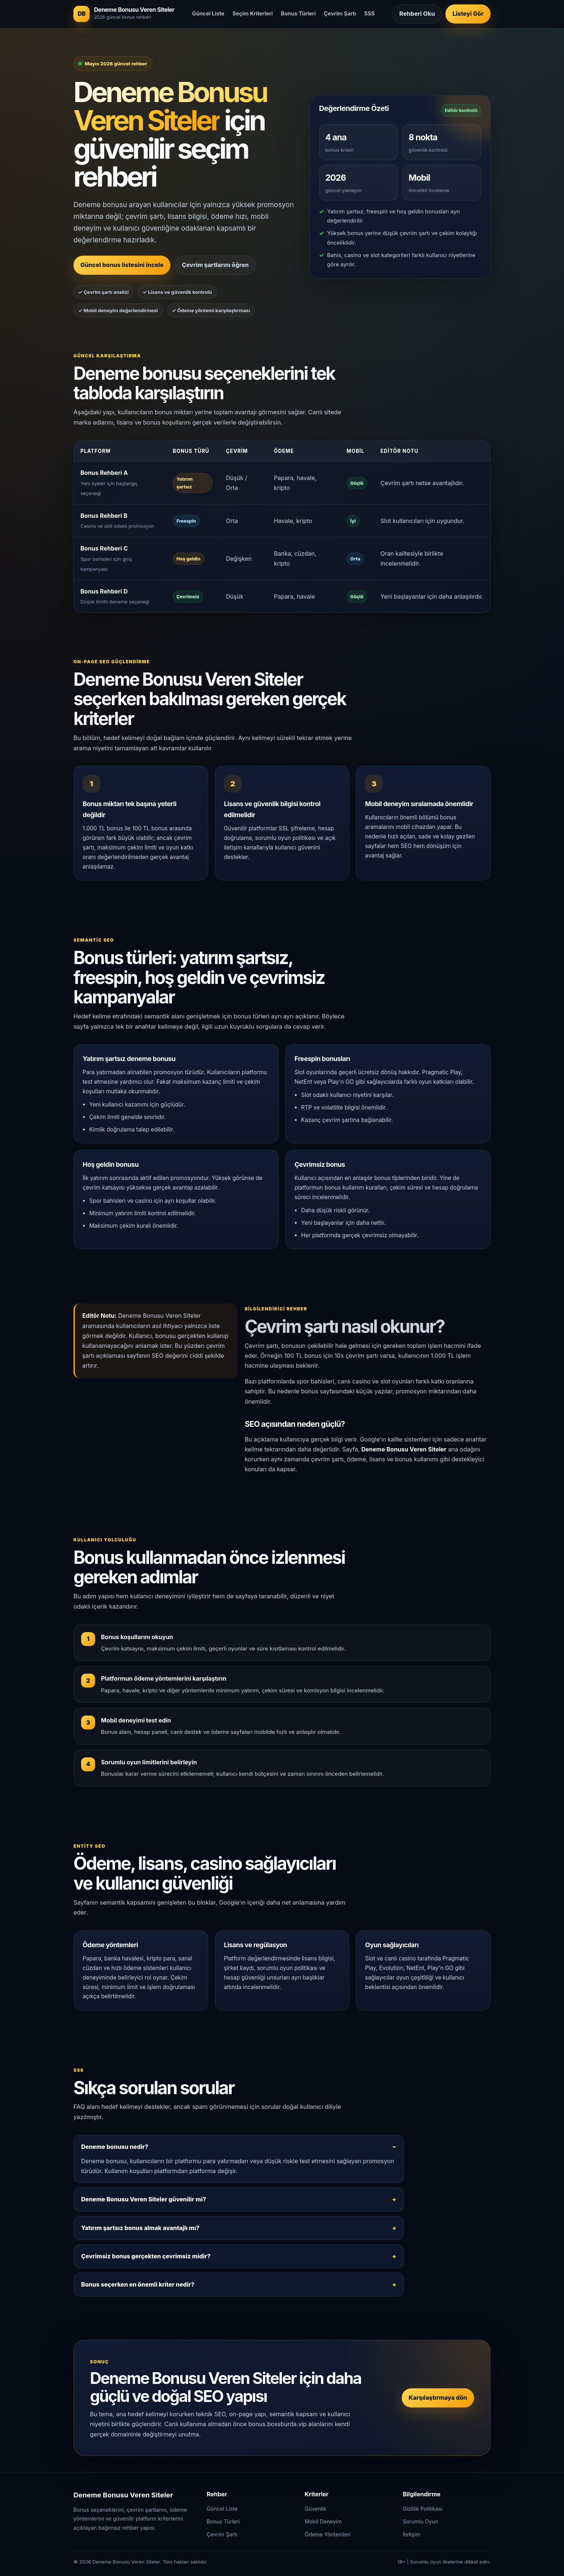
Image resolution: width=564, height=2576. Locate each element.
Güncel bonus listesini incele (121, 264)
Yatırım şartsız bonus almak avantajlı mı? (140, 2228)
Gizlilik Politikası (422, 2508)
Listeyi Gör (468, 13)
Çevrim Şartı (340, 13)
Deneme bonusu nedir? (114, 2146)
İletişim (411, 2534)
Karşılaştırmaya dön (438, 2397)
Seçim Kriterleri (252, 13)
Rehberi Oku (417, 13)
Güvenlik (315, 2508)
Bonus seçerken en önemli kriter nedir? (137, 2284)
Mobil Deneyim (323, 2521)
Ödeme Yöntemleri (328, 2534)
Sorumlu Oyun (420, 2521)
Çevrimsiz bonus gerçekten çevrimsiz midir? (145, 2256)
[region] (282, 526)
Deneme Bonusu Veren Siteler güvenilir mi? (143, 2199)
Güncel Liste (208, 13)
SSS (369, 13)
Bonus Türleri (298, 13)
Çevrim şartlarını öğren (215, 264)
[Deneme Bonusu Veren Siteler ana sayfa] (123, 14)
